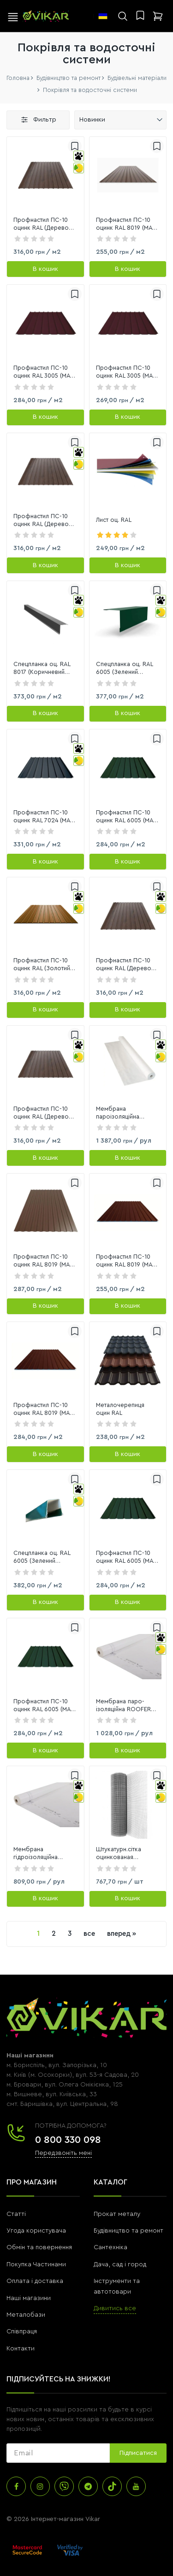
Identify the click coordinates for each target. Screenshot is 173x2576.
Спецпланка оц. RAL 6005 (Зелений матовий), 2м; (41, 1557)
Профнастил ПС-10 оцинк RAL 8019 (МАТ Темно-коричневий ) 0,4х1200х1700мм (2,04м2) (125, 1261)
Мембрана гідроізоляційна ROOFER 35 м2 (35, 1853)
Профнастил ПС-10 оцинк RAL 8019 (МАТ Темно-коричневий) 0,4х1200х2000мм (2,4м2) (42, 1261)
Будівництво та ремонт (128, 2230)
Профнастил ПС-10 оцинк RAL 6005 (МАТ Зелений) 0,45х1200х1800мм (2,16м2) (126, 817)
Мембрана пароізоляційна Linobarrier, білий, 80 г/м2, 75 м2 (126, 1113)
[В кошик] (45, 269)
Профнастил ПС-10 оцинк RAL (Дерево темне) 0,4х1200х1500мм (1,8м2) (41, 1113)
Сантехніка (110, 2247)
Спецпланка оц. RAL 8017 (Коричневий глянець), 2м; (41, 668)
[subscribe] (58, 2453)
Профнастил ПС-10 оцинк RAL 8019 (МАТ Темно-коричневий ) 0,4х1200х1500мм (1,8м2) (42, 1409)
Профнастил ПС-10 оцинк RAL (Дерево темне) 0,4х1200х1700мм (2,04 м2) (41, 224)
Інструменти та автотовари (117, 2286)
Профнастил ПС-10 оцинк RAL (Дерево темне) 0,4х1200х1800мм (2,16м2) (123, 965)
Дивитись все (115, 2308)
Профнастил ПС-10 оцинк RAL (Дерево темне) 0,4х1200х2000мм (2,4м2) (41, 520)
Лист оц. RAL (113, 520)
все (89, 1933)
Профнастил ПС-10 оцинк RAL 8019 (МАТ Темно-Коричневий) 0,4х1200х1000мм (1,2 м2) (126, 224)
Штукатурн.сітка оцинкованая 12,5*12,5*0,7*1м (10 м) (127, 1853)
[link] (45, 175)
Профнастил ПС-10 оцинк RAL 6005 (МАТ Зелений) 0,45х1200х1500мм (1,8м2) (43, 1705)
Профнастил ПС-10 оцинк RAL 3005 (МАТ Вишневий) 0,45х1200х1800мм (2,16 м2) (125, 372)
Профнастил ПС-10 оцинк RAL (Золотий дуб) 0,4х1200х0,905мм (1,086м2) (41, 965)
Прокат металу (117, 2214)
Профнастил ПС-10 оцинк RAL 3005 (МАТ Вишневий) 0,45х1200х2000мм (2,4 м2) (43, 372)
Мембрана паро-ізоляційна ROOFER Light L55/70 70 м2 (123, 1705)
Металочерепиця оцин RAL (120, 1409)
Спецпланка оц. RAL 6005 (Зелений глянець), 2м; (124, 668)
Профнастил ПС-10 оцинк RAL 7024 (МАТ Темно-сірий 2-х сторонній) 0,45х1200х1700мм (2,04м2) (43, 817)
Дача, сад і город (120, 2264)
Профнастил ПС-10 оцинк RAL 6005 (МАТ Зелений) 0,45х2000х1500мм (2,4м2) (126, 1557)
